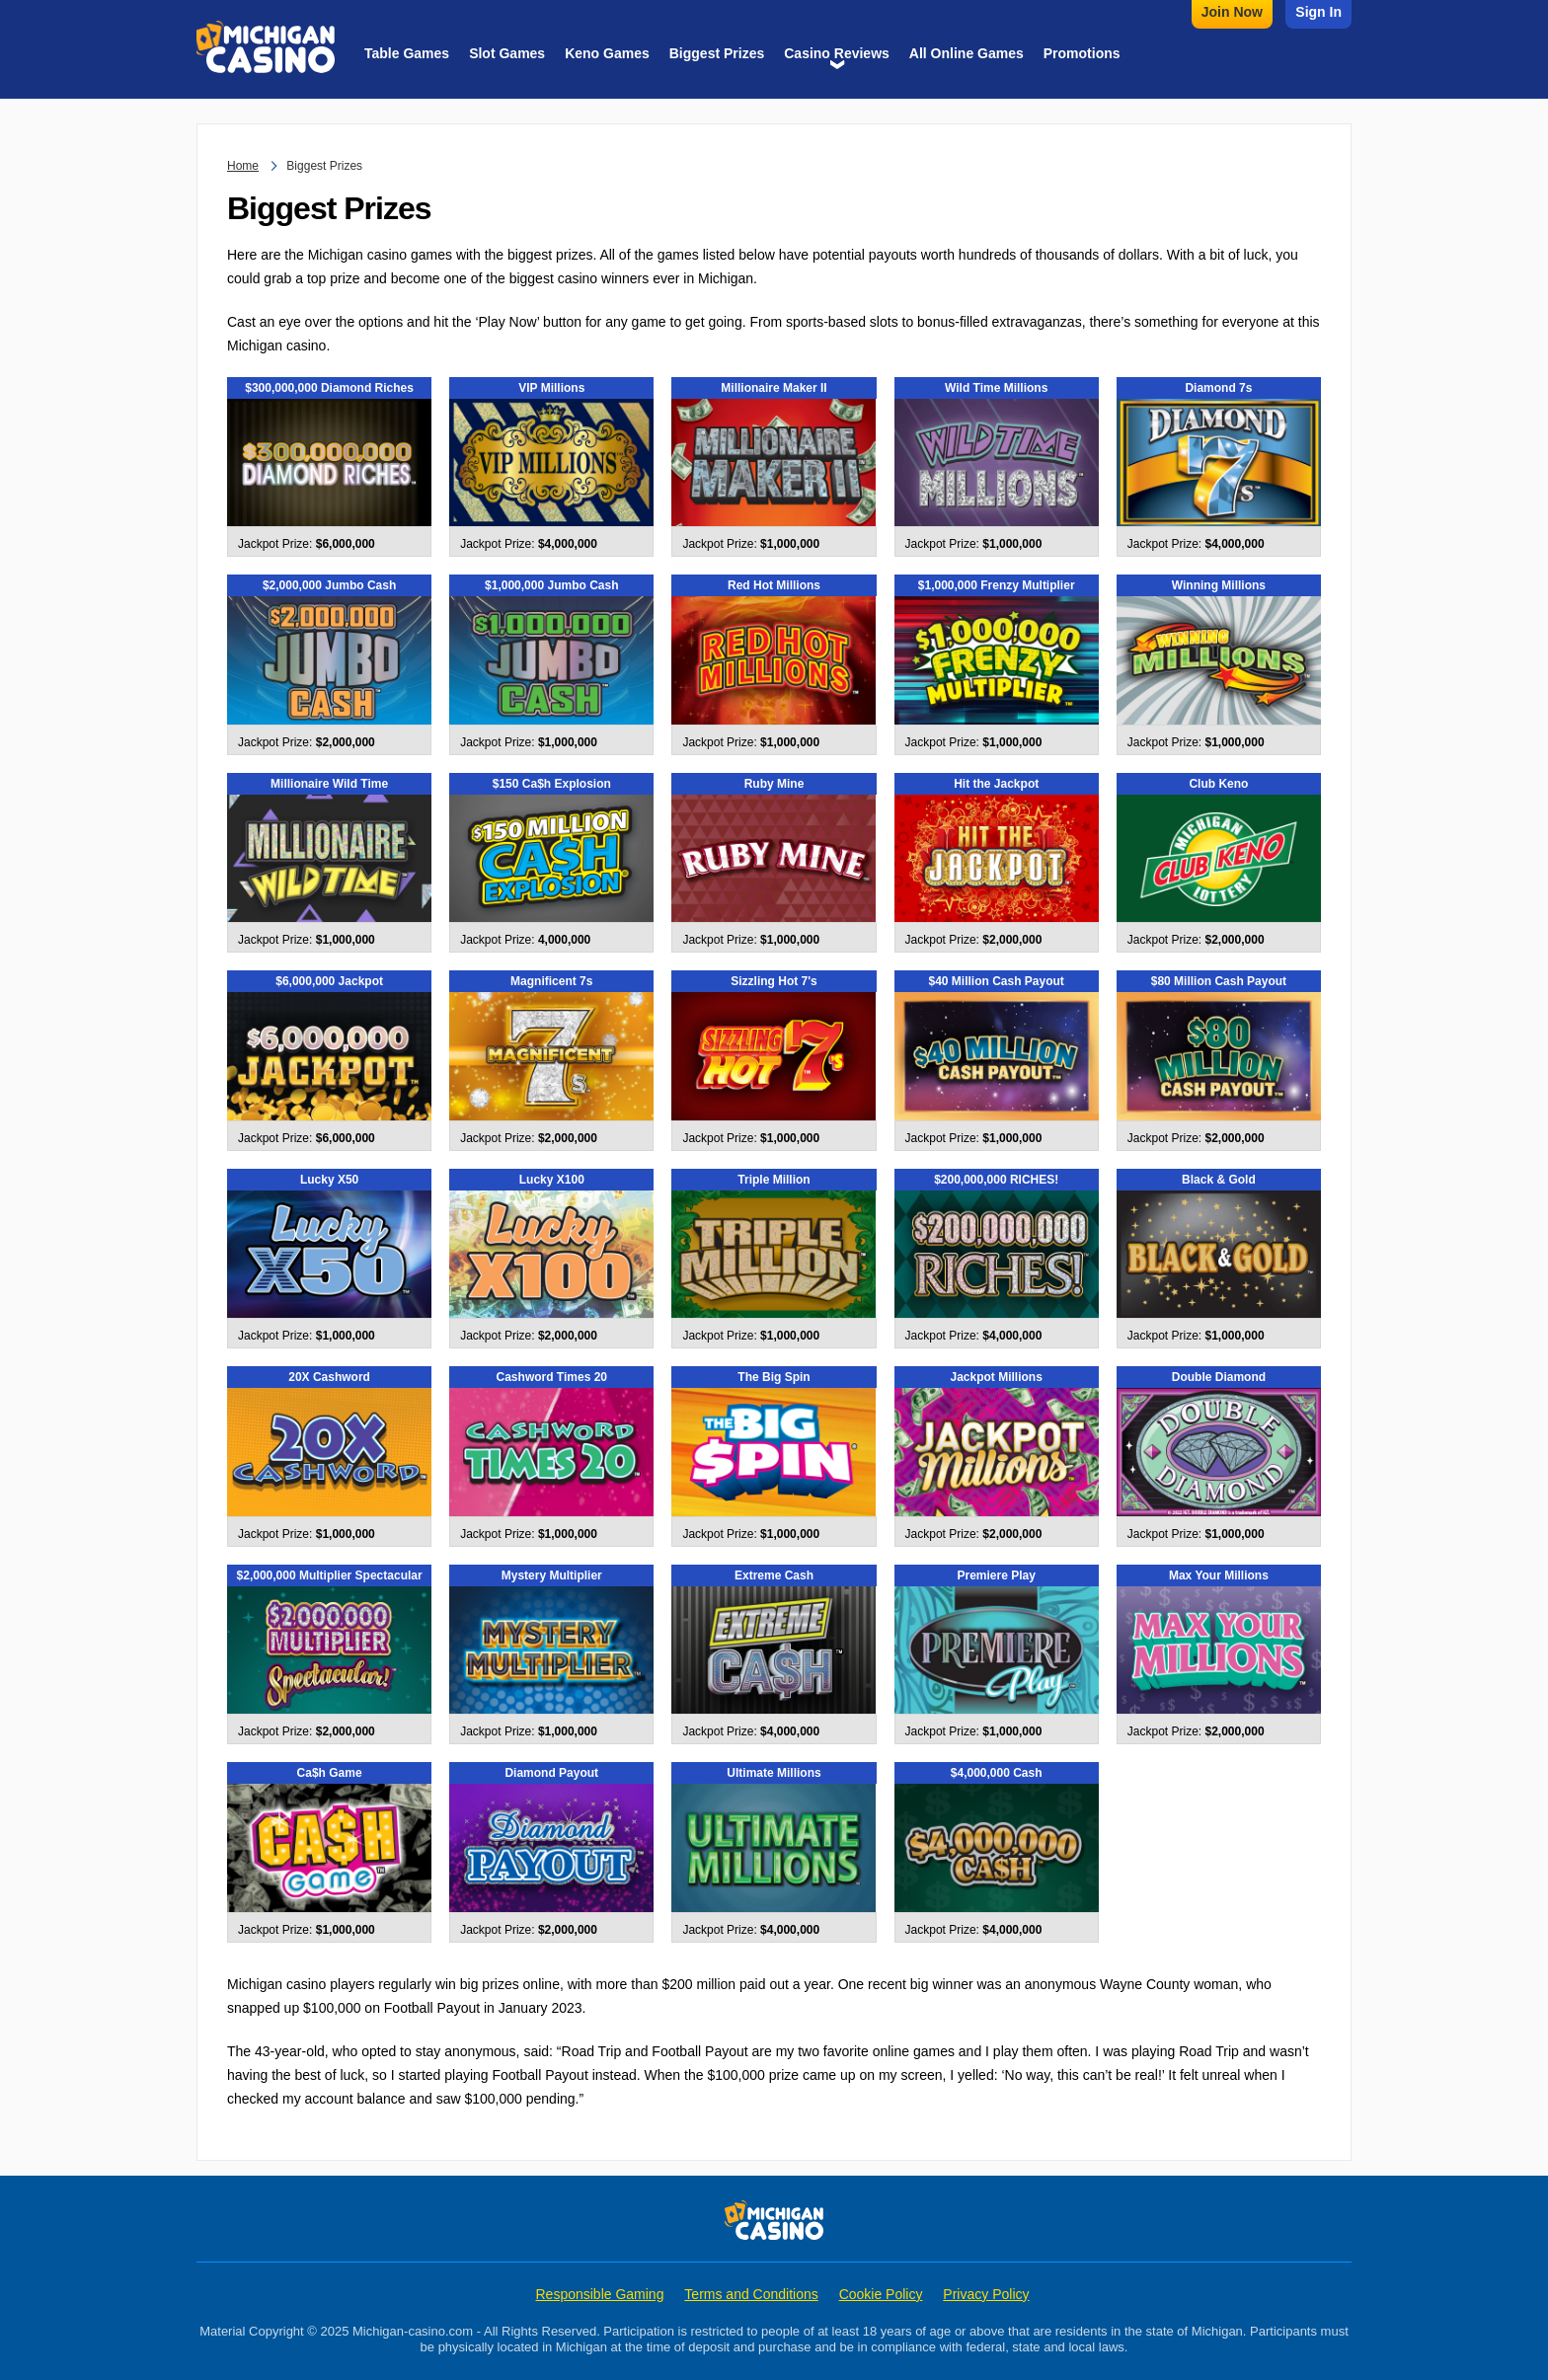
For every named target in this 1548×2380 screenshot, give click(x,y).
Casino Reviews (837, 53)
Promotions (1082, 53)
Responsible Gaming (599, 2294)
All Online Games (966, 53)
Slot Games (507, 53)
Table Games (406, 53)
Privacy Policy (986, 2294)
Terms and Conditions (750, 2294)
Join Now (1232, 12)
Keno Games (607, 53)
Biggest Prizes (716, 53)
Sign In (1318, 12)
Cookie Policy (881, 2294)
